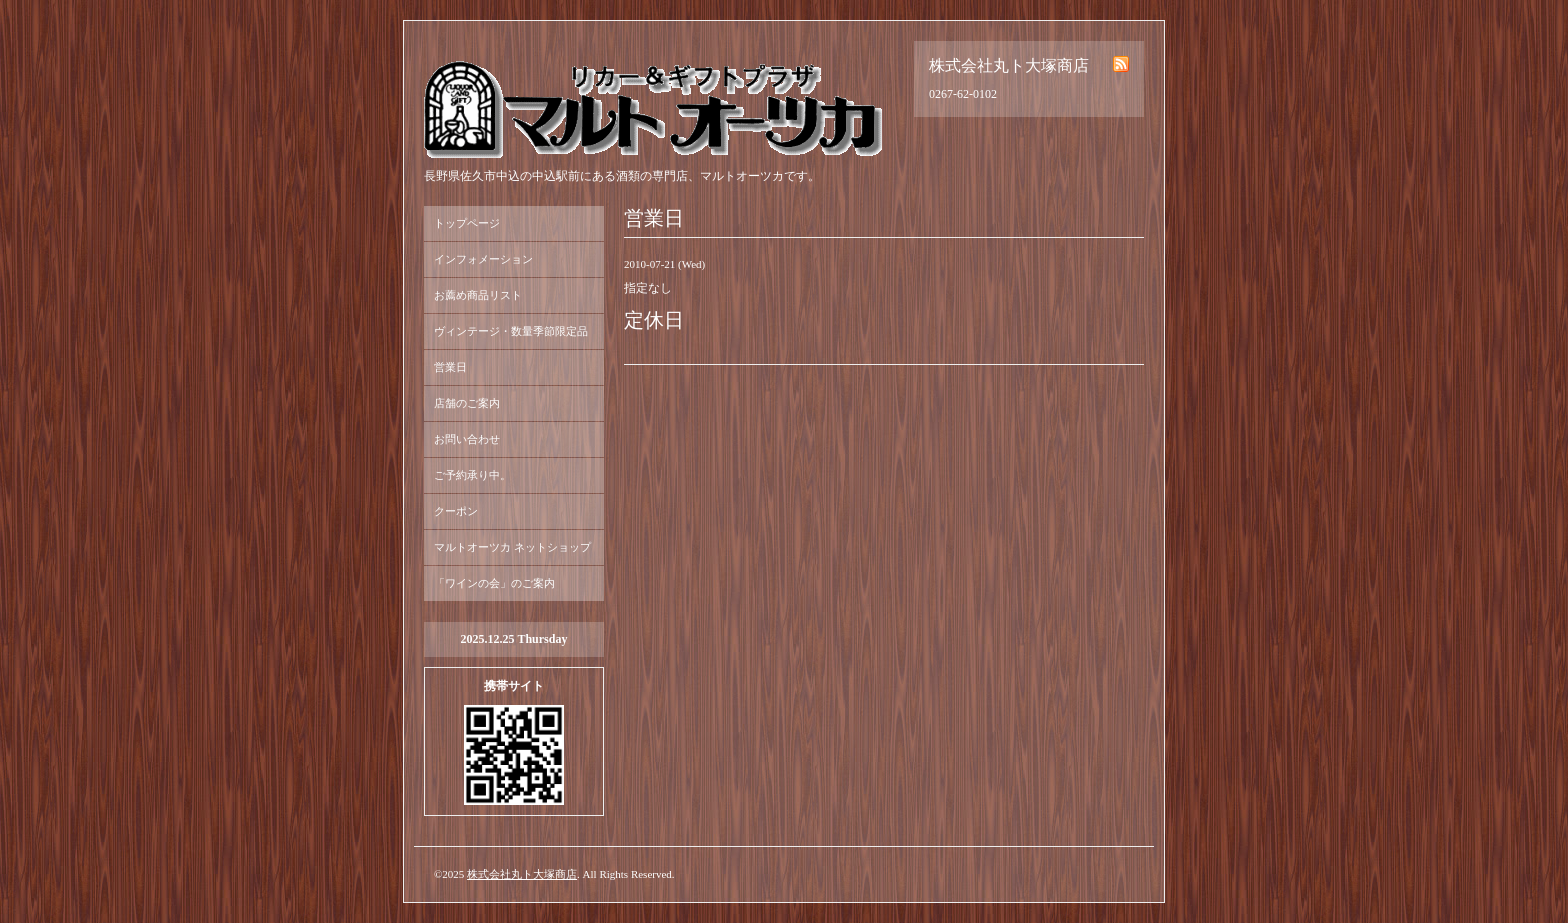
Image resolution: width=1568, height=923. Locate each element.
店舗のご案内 (467, 403)
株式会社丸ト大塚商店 (522, 874)
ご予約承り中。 (472, 475)
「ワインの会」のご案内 (494, 583)
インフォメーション (483, 259)
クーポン (456, 511)
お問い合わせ (467, 439)
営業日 (450, 367)
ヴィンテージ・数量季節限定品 (511, 331)
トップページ (467, 223)
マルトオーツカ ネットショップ (512, 547)
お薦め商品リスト (478, 295)
